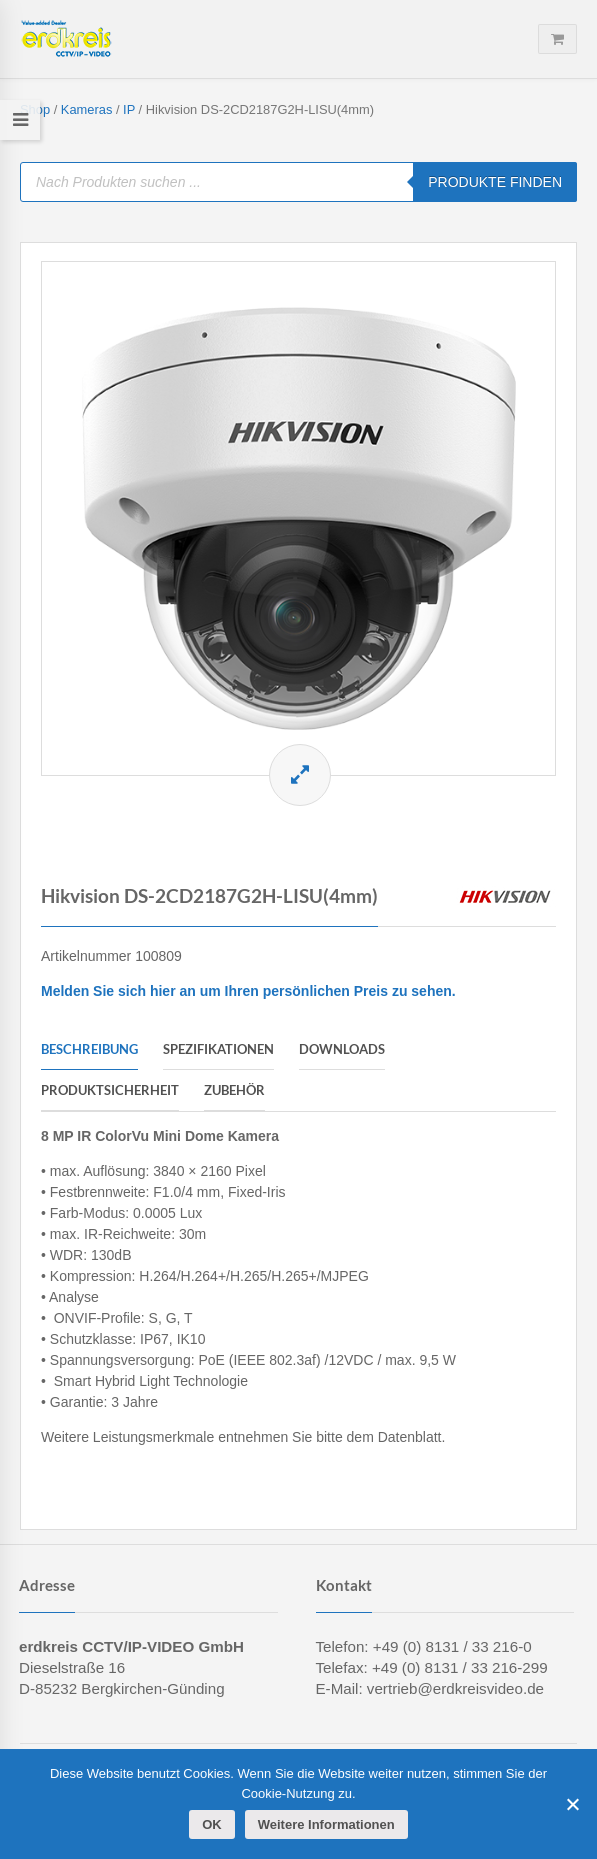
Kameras (87, 109)
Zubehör (234, 1090)
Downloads (342, 1049)
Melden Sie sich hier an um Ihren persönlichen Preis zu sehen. (248, 991)
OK (212, 1824)
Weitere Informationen (326, 1824)
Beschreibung (89, 1049)
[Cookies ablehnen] (572, 1804)
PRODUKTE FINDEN (495, 182)
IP (129, 109)
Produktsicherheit (110, 1090)
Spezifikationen (218, 1049)
